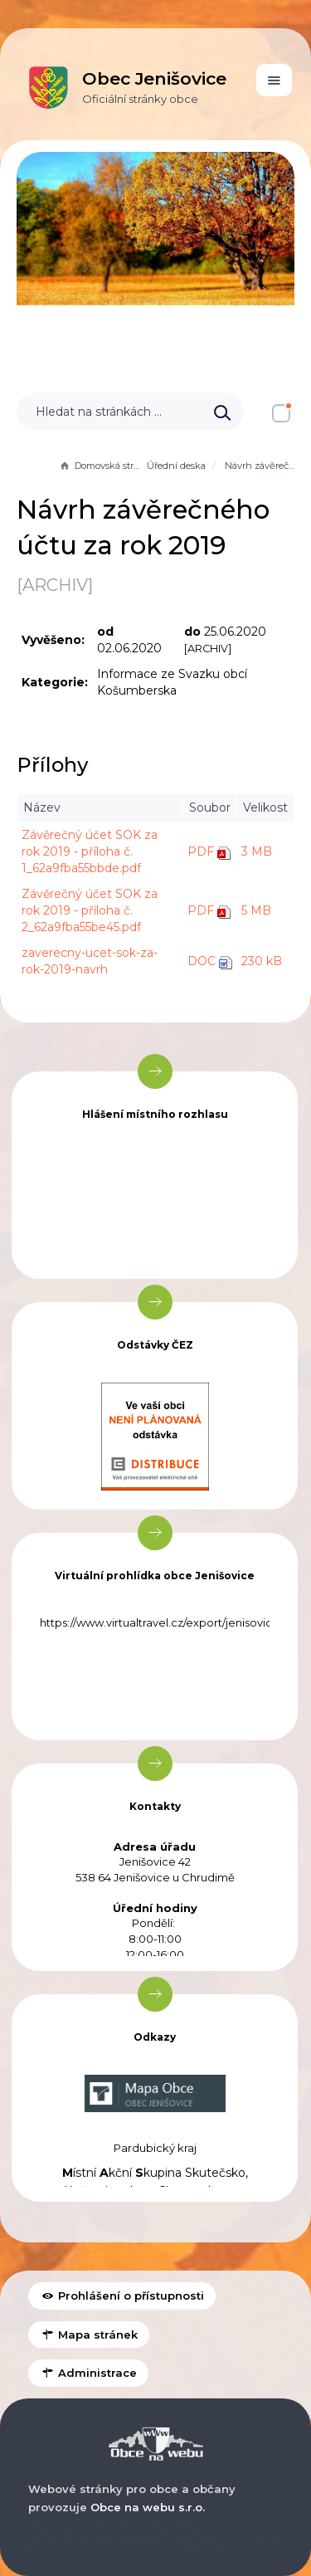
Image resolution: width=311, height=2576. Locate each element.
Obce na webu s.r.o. (147, 2507)
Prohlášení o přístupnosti (122, 2295)
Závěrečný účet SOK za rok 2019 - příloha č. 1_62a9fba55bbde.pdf (90, 851)
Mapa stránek (89, 2334)
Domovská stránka (101, 465)
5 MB (256, 910)
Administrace (88, 2372)
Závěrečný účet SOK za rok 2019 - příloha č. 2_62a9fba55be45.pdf (90, 910)
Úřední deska (176, 465)
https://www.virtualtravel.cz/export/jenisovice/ (161, 1622)
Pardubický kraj (155, 2147)
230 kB (261, 961)
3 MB (256, 851)
